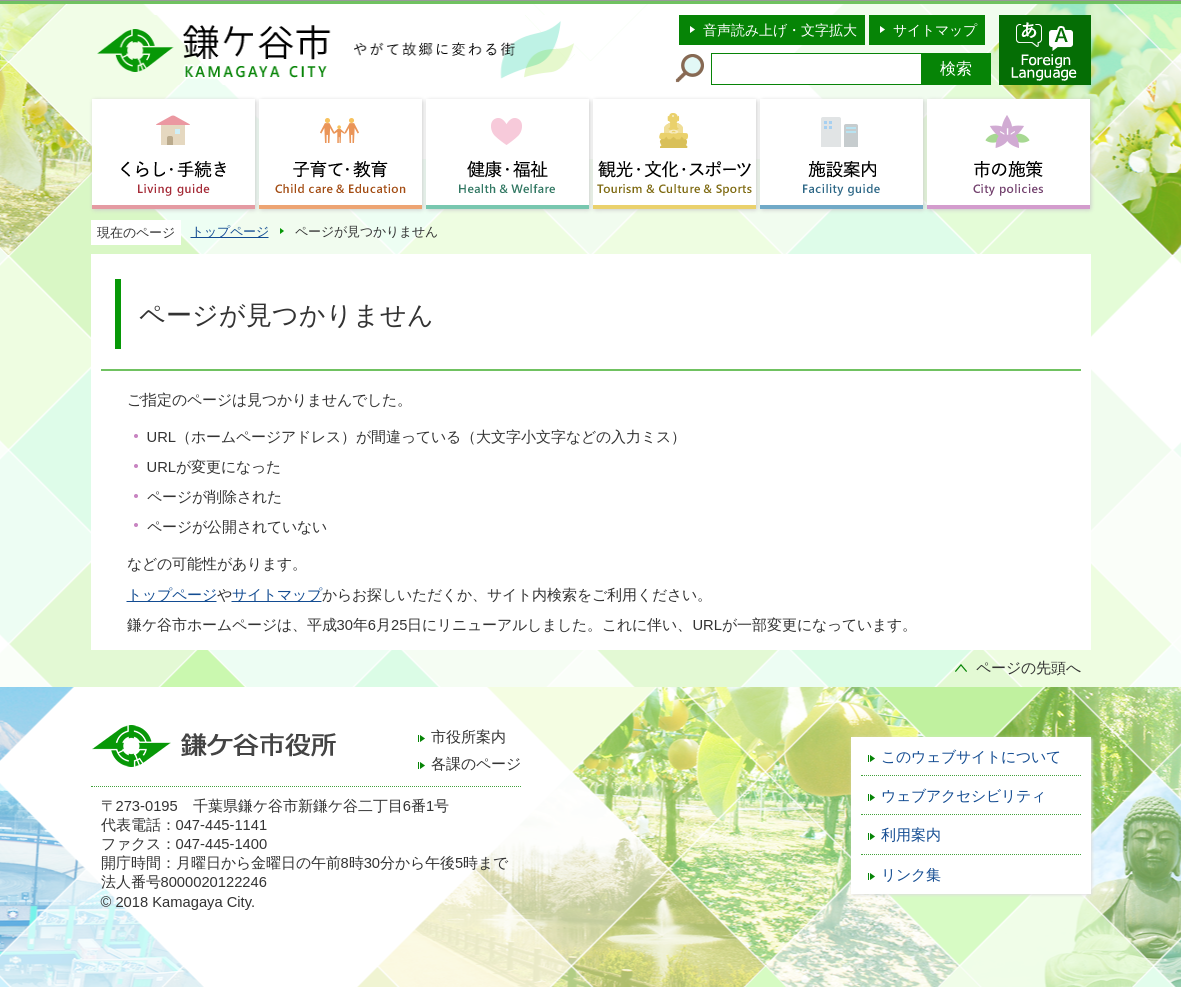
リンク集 (911, 875)
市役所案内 (468, 737)
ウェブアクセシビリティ (963, 796)
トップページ (230, 231)
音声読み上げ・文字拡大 (780, 30)
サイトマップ (935, 30)
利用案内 (911, 835)
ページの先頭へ (1028, 668)
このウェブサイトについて (971, 757)
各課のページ (476, 764)
